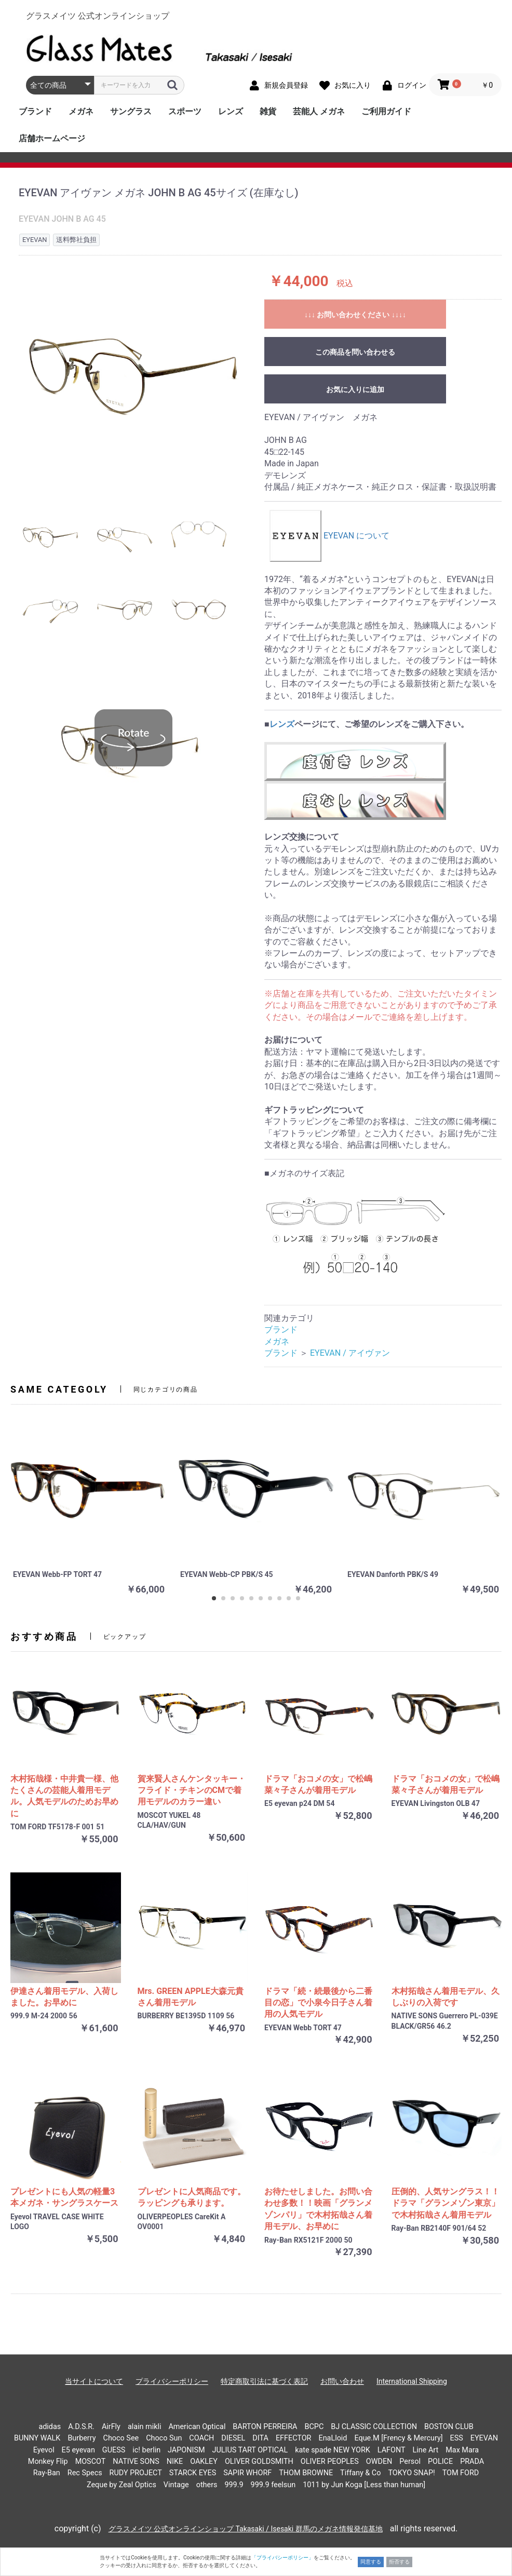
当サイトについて (94, 2381)
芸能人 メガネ (319, 111)
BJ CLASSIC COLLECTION (374, 2426)
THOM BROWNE (306, 2473)
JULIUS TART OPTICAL (250, 2450)
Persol (410, 2461)
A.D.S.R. (81, 2426)
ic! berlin (146, 2450)
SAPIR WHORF (247, 2473)
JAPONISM (186, 2450)
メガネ (81, 111)
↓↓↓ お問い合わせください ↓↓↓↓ (355, 315)
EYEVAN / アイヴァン (350, 1353)
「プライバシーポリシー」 (282, 2557)
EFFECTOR (294, 2438)
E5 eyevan (78, 2450)
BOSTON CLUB (449, 2426)
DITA (260, 2438)
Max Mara (462, 2450)
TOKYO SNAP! (411, 2473)
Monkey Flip (48, 2461)
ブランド (35, 111)
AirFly (111, 2426)
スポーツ (184, 111)
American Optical (196, 2426)
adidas (49, 2426)
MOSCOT (90, 2461)
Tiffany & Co (360, 2473)
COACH (201, 2438)
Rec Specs (85, 2473)
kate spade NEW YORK (332, 2450)
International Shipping (411, 2381)
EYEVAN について (329, 536)
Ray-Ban (46, 2473)
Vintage (176, 2484)
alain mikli (144, 2426)
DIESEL (233, 2438)
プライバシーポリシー (172, 2381)
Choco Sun (164, 2438)
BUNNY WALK (37, 2438)
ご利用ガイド (386, 111)
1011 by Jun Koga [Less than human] (364, 2484)
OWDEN (379, 2461)
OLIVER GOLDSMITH (259, 2461)
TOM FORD (460, 2473)
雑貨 (268, 111)
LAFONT (392, 2450)
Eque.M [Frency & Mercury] (398, 2438)
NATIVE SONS (136, 2461)
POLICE (440, 2461)
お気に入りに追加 (355, 389)
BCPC (314, 2426)
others (207, 2484)
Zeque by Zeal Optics (121, 2484)
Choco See (121, 2438)
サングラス (131, 111)
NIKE (175, 2461)
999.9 (233, 2484)
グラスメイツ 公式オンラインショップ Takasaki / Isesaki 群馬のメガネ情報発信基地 (246, 2529)
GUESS (113, 2450)
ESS (456, 2438)
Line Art (426, 2450)
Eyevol (44, 2450)
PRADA (472, 2461)
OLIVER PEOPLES (330, 2461)
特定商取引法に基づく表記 (264, 2381)
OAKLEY (204, 2461)
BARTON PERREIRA (265, 2426)
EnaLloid (332, 2438)
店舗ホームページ (52, 138)
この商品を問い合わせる (355, 352)
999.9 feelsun (273, 2484)
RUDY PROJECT (136, 2473)
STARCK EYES (192, 2473)
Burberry (82, 2438)
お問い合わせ (342, 2381)
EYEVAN (484, 2438)
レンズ (230, 111)
